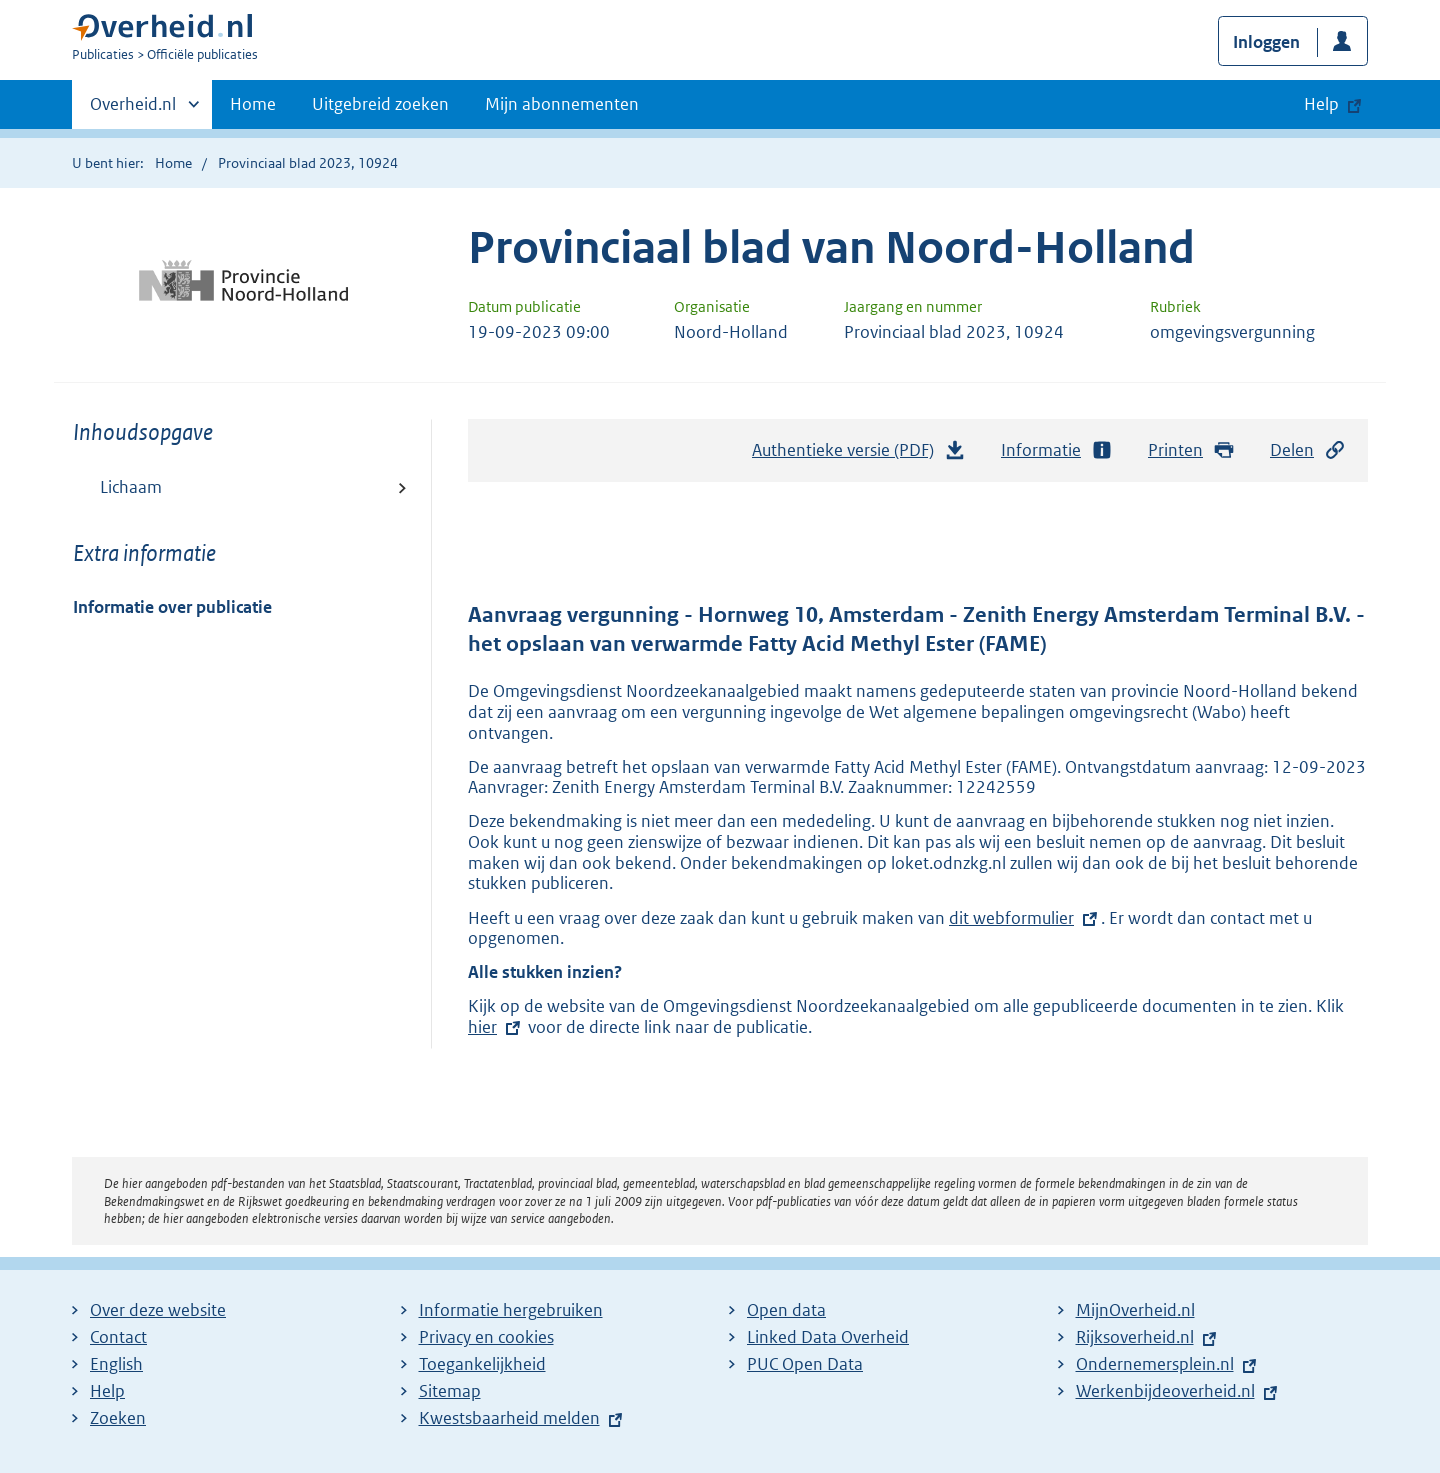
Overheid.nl (133, 110)
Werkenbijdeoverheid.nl (1165, 1391)
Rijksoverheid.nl (1135, 1337)
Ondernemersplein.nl (1155, 1364)
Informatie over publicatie (172, 607)
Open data (786, 1310)
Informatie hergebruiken (511, 1310)
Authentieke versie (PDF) (859, 455)
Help (107, 1391)
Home (253, 104)
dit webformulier (1011, 918)
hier (496, 1027)
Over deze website (158, 1310)
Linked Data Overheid (828, 1337)
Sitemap (450, 1391)
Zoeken (118, 1418)
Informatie (1057, 450)
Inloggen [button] (1266, 42)
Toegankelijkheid (482, 1364)
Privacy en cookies (486, 1337)
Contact (118, 1337)
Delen (1308, 450)
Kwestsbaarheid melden (509, 1418)
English (116, 1364)
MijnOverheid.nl (1135, 1310)
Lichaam (131, 487)
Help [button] (1321, 104)
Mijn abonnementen (562, 104)
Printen (1191, 450)
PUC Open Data (805, 1364)
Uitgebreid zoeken (380, 104)
